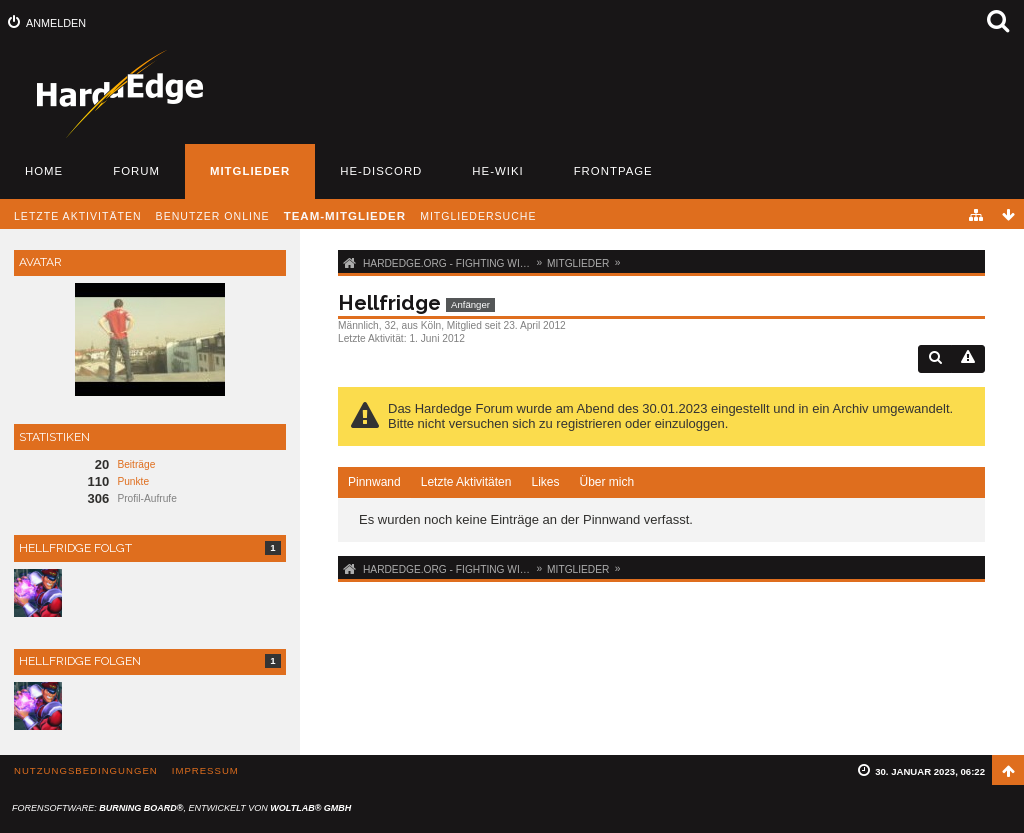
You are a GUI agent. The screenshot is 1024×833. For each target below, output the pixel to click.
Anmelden (56, 23)
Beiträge (136, 464)
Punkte (133, 481)
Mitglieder (250, 171)
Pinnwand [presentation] (374, 482)
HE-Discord (381, 171)
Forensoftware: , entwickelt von (181, 808)
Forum (136, 171)
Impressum (205, 770)
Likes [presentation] (545, 482)
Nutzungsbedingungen (86, 770)
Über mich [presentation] (606, 482)
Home (44, 171)
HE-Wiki (497, 171)
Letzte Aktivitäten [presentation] (466, 482)
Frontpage (613, 171)
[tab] (374, 483)
